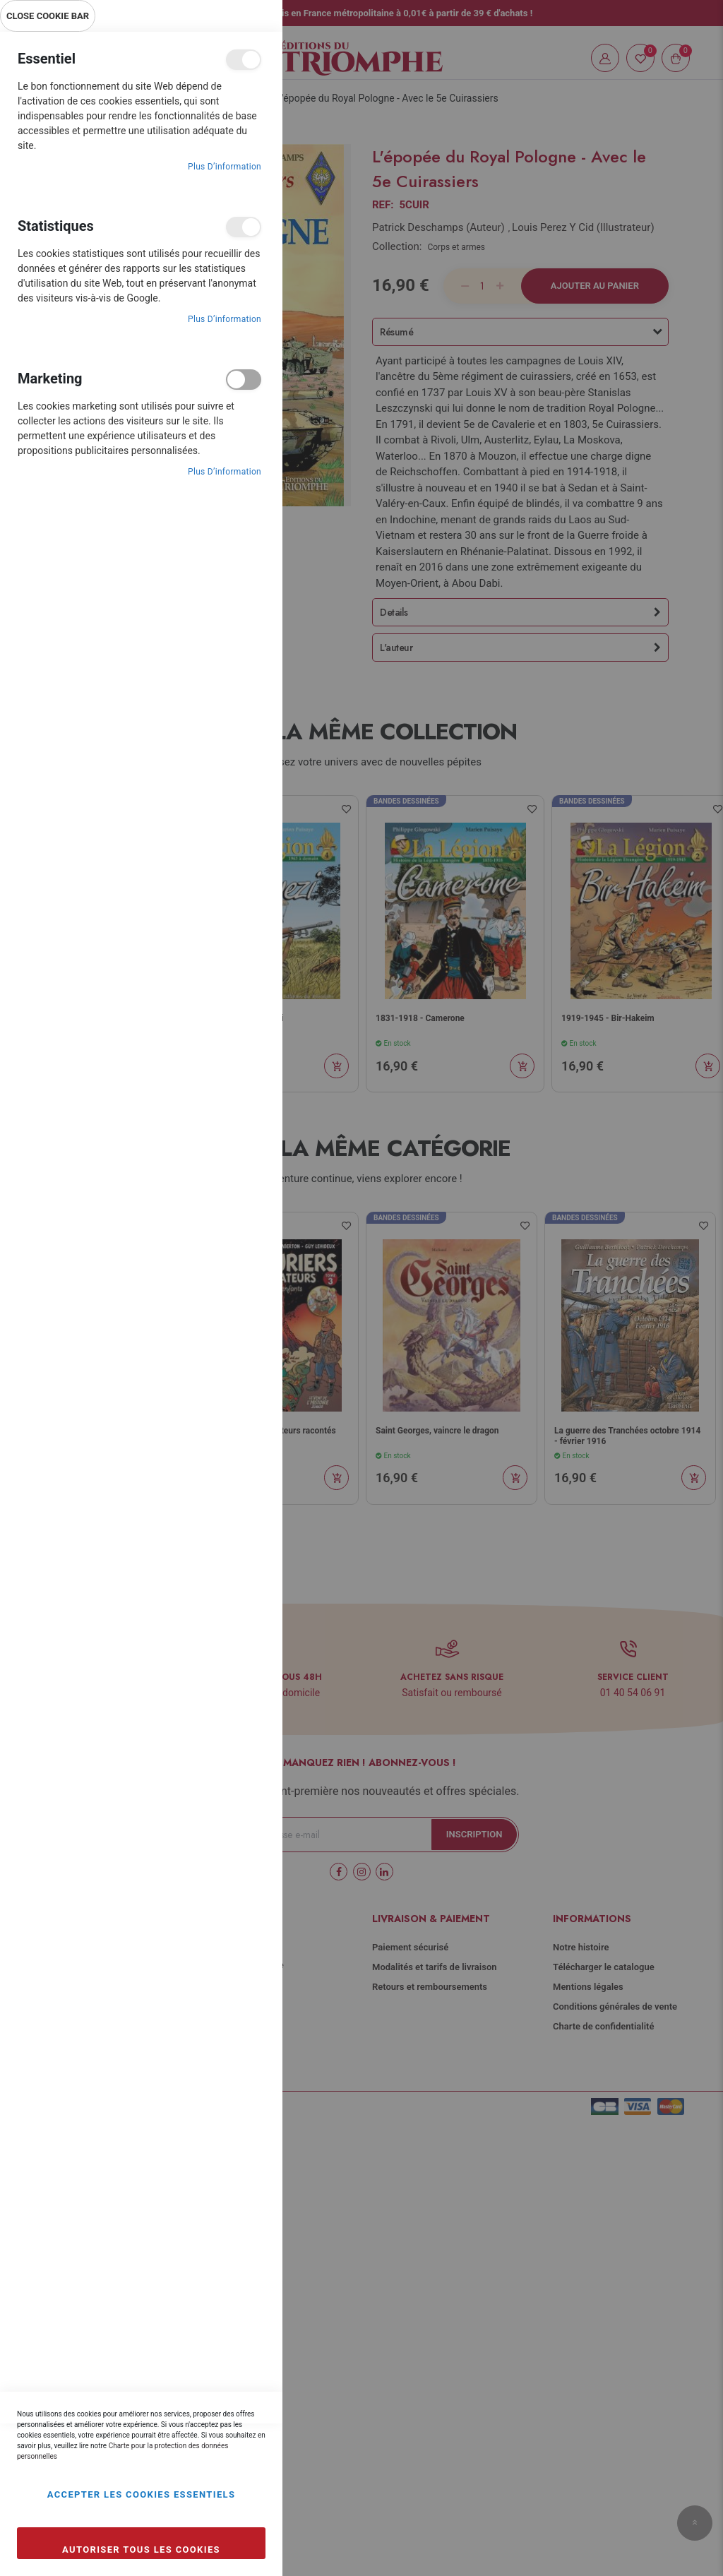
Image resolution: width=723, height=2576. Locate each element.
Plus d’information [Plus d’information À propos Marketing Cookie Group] (224, 472)
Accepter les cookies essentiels (141, 2494)
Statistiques (243, 227)
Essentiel (243, 59)
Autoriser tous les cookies (141, 2549)
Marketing (243, 379)
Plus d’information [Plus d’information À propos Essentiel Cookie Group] (224, 167)
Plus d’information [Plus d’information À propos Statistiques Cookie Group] (224, 319)
